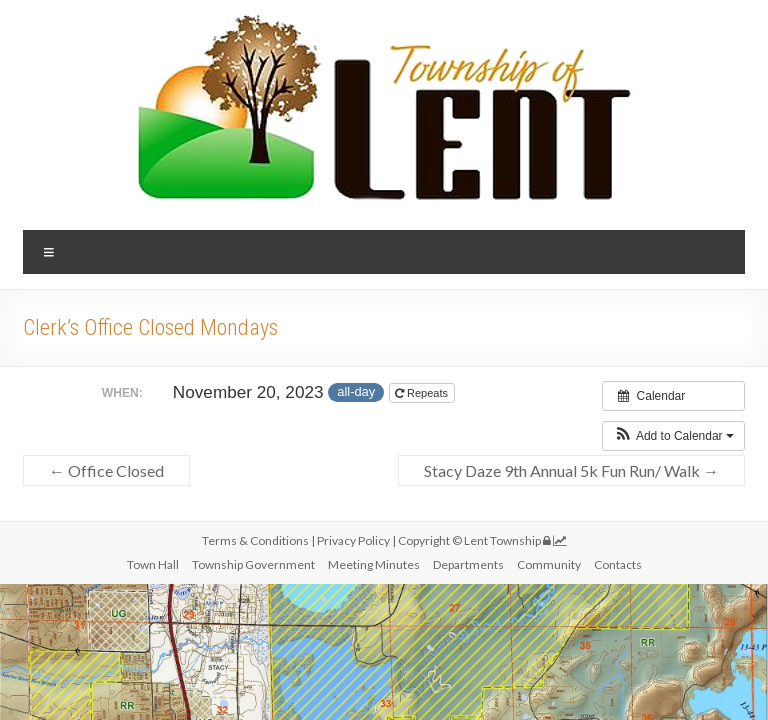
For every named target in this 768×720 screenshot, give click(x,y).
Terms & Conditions (256, 540)
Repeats (423, 393)
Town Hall (153, 564)
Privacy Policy (354, 540)
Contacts (618, 564)
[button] (673, 436)
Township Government (253, 564)
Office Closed (106, 470)
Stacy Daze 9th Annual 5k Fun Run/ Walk (571, 470)
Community (549, 564)
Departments (468, 564)
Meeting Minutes (374, 564)
